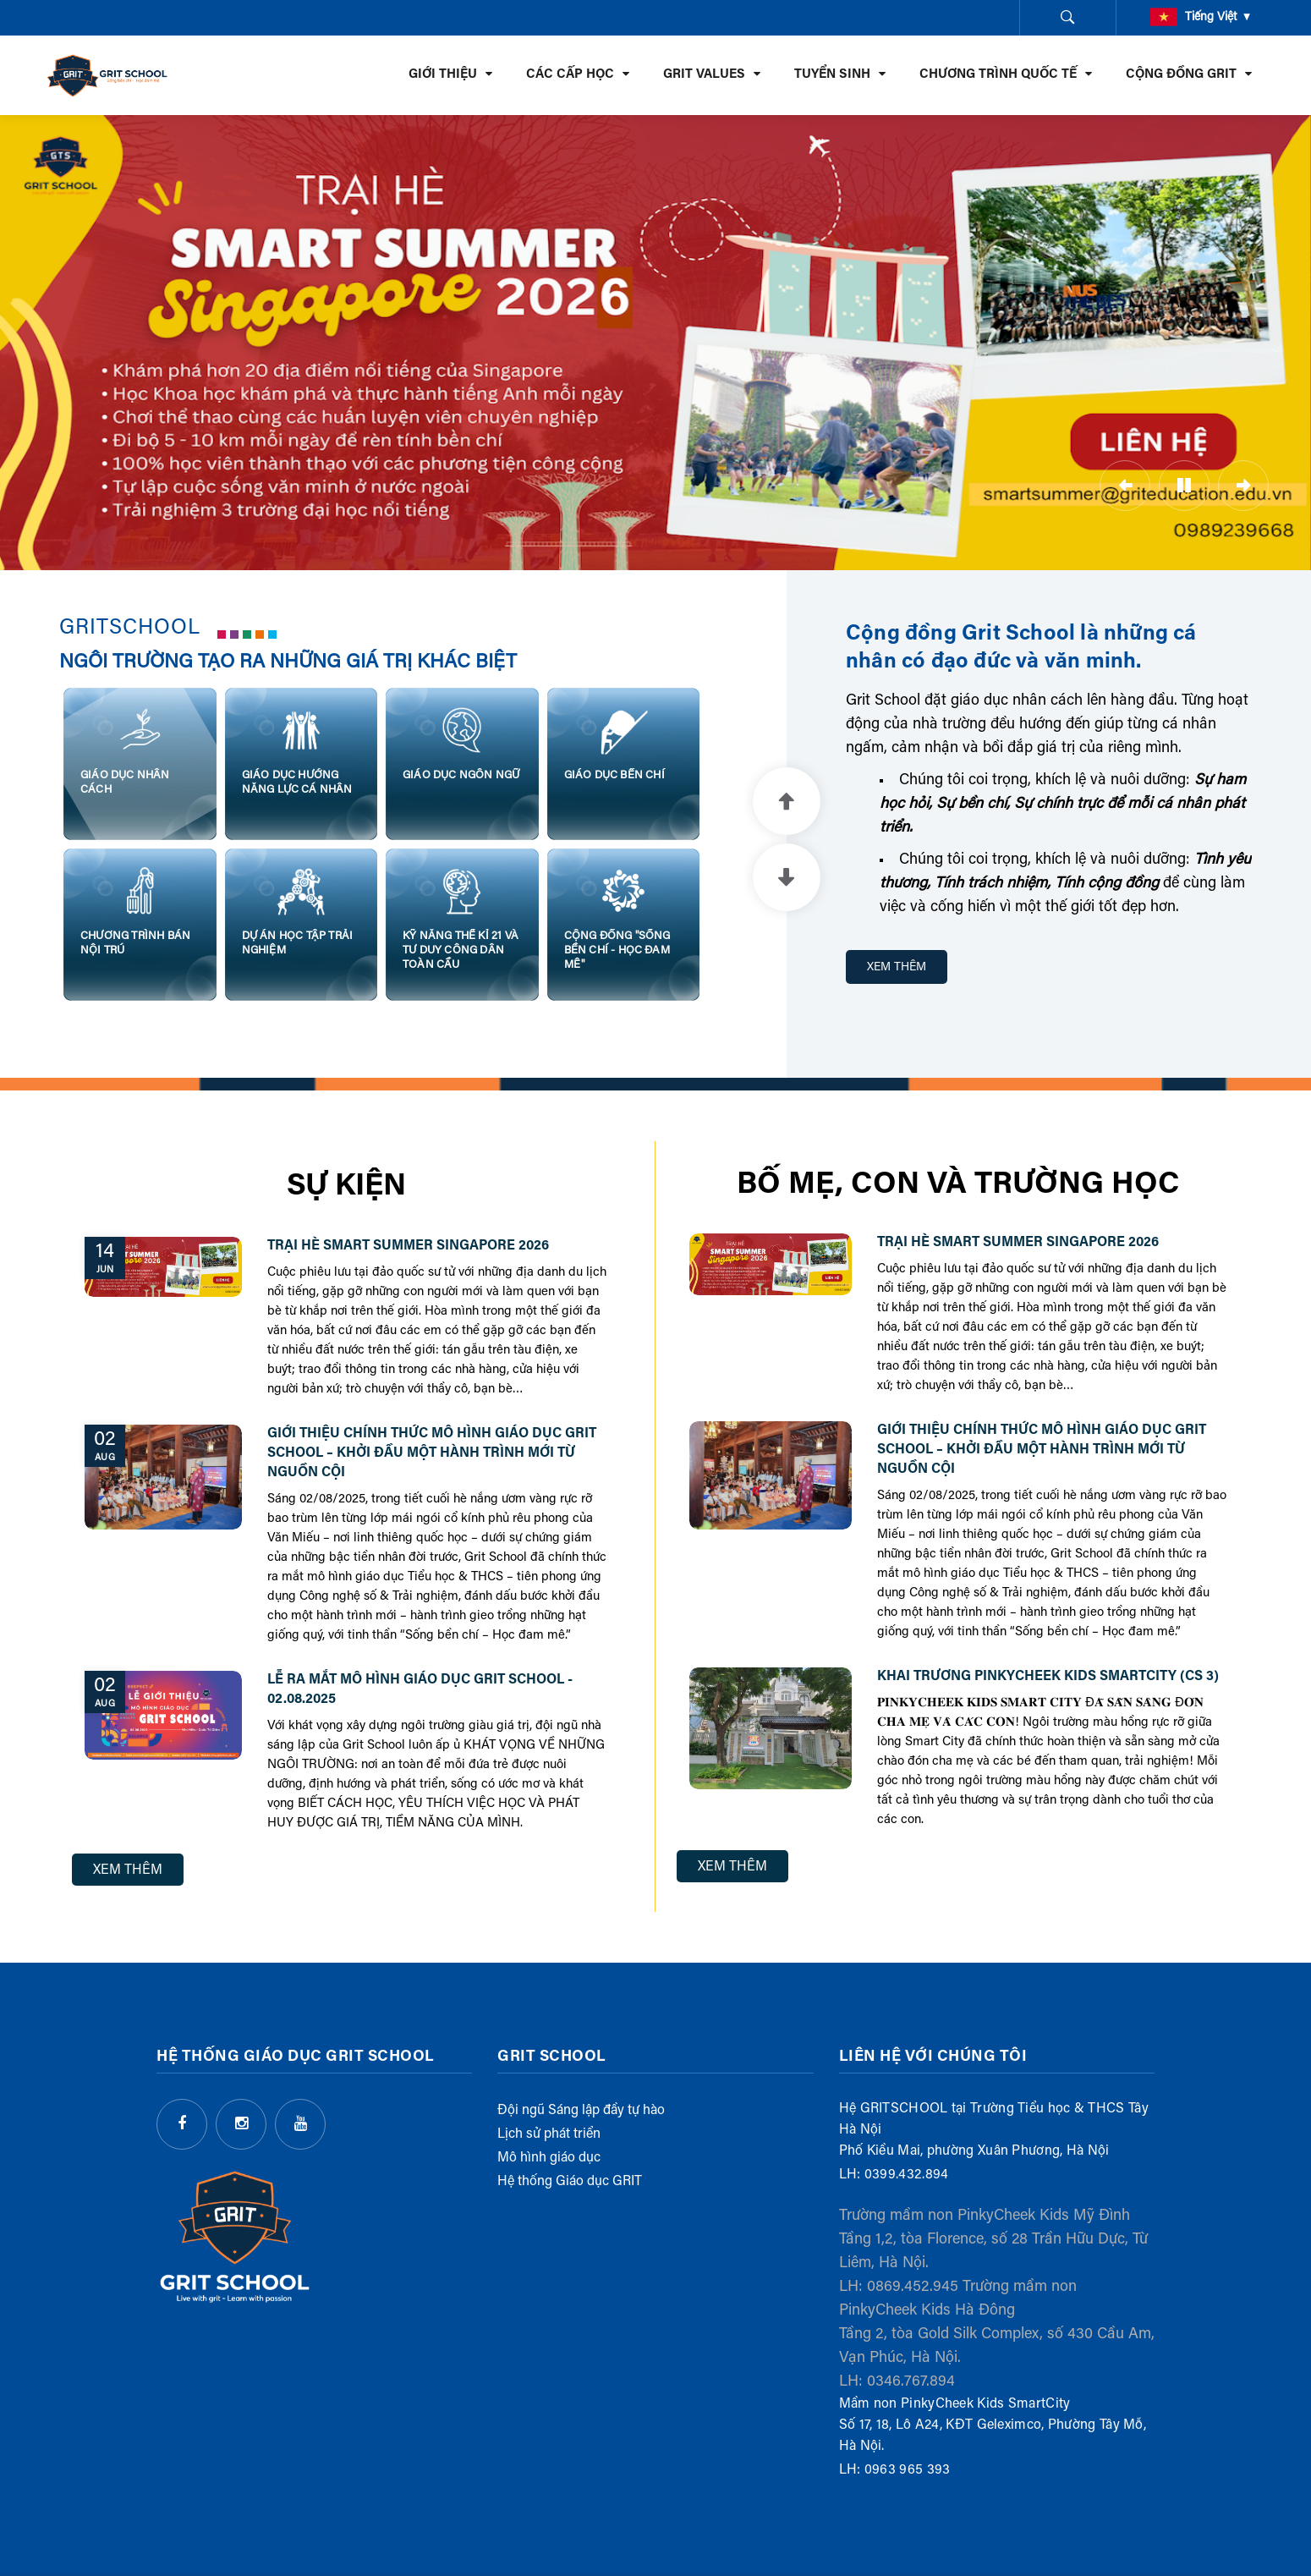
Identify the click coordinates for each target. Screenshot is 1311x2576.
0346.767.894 (911, 2382)
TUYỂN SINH (832, 75)
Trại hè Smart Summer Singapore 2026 (408, 1246)
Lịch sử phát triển (549, 2134)
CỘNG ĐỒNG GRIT (1181, 75)
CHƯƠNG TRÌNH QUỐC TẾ (998, 75)
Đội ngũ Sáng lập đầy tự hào (581, 2110)
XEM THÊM (896, 968)
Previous (786, 801)
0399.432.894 (906, 2175)
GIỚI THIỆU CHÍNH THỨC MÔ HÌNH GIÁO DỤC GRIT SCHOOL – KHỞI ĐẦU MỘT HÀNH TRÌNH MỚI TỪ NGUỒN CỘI (431, 1453)
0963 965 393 (907, 2470)
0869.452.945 (912, 2287)
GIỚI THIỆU (443, 75)
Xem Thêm (127, 1870)
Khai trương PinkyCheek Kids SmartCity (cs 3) (1048, 1676)
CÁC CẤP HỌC (570, 75)
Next (786, 877)
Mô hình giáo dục (549, 2158)
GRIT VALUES (704, 75)
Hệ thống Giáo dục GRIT (569, 2182)
